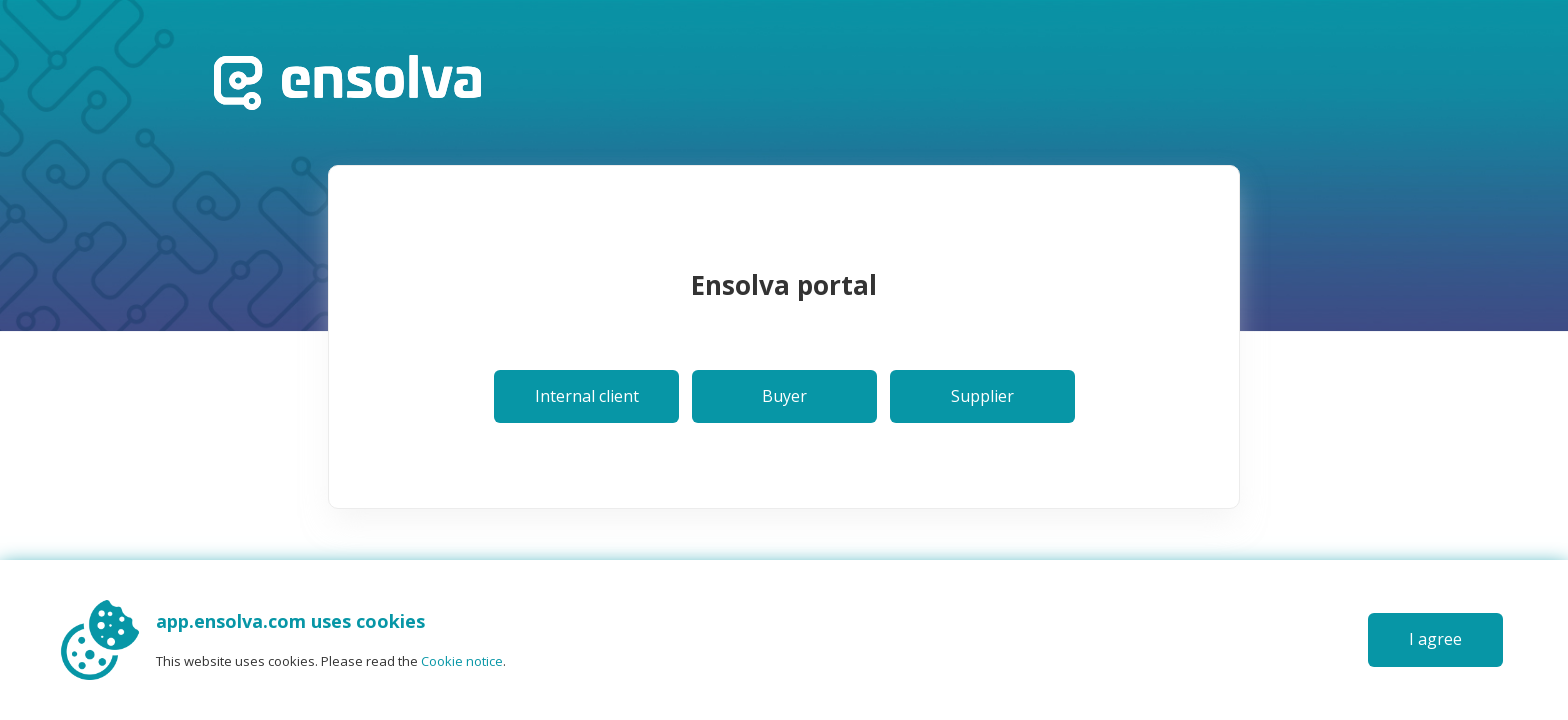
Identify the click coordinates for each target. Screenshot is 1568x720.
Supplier (982, 396)
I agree (1435, 639)
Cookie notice (462, 661)
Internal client (587, 396)
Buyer (784, 396)
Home (347, 82)
